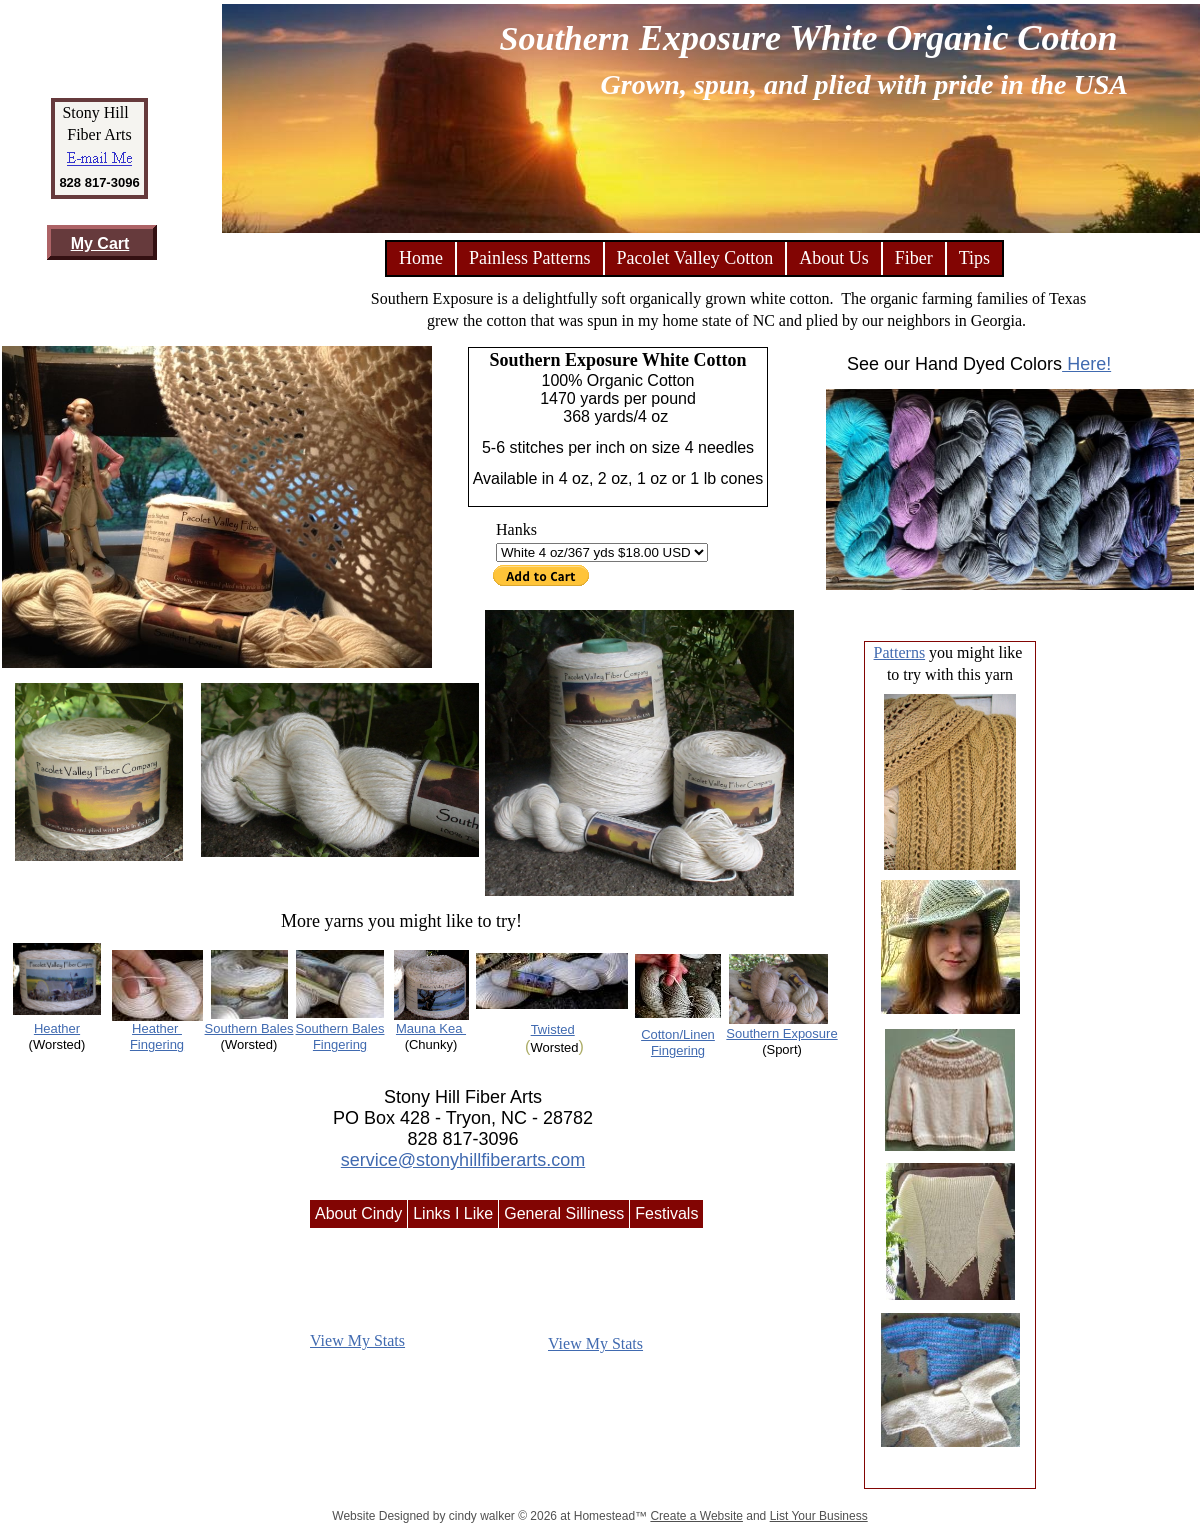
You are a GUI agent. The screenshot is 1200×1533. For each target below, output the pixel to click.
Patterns (900, 652)
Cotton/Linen (678, 1034)
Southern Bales (249, 1028)
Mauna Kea (431, 1028)
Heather (57, 1028)
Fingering (340, 1044)
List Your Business (819, 1516)
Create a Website (696, 1516)
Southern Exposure (781, 1033)
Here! (1086, 364)
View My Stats (357, 1340)
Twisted (553, 1029)
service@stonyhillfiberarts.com (463, 1160)
